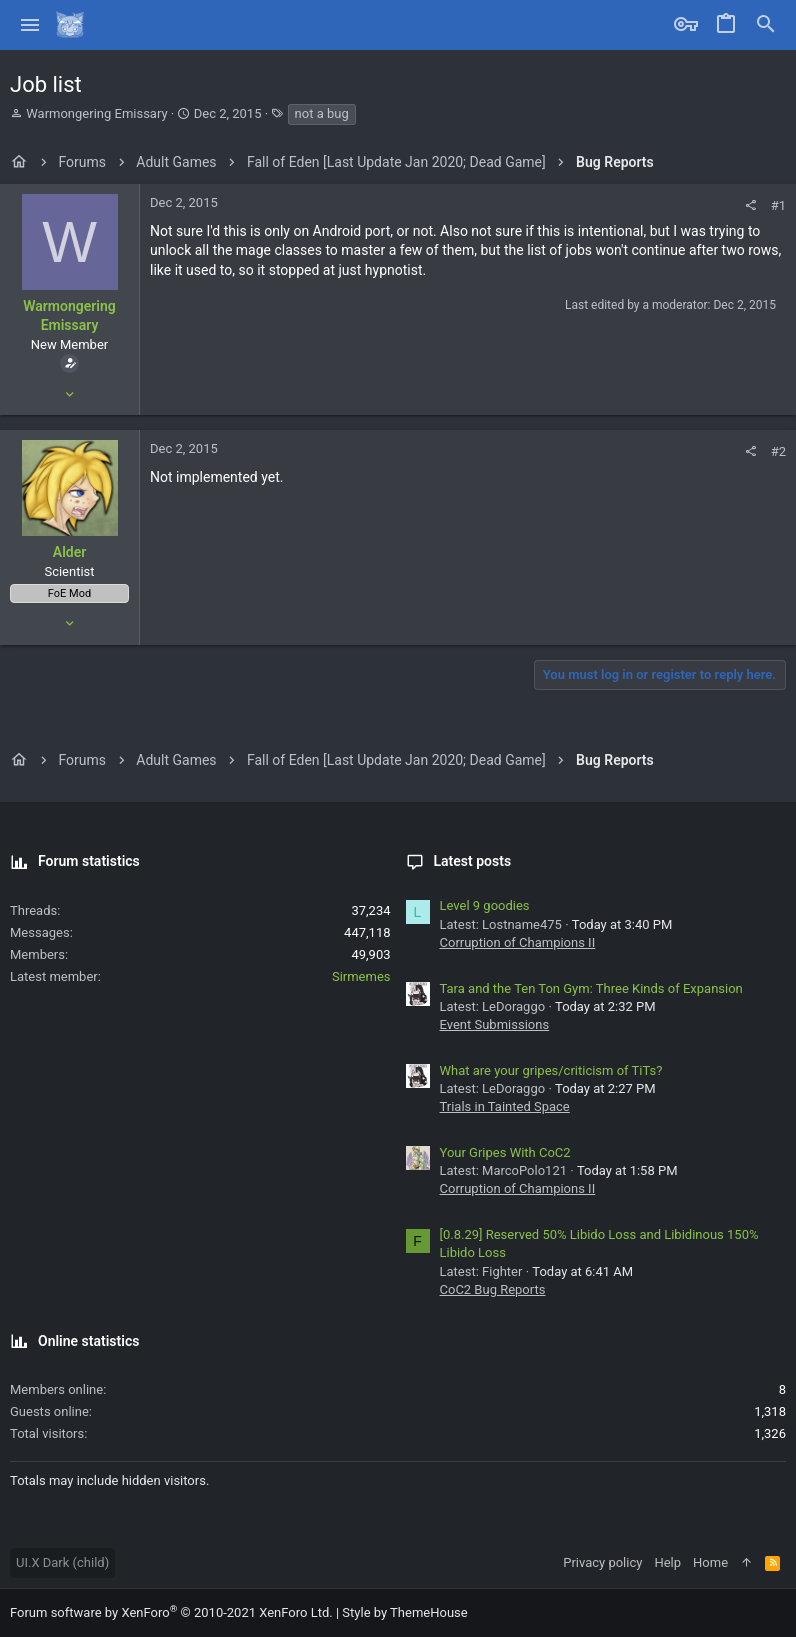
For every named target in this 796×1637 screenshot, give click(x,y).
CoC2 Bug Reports (493, 1289)
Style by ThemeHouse (404, 1612)
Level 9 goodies (485, 905)
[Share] (750, 205)
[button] (30, 25)
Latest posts (473, 861)
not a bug (322, 113)
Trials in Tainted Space (505, 1106)
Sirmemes (361, 976)
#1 (778, 205)
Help (667, 1562)
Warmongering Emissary (96, 113)
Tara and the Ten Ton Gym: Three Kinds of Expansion (591, 988)
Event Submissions (495, 1024)
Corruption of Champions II (518, 942)
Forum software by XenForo (171, 1612)
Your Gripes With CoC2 (505, 1152)
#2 (778, 451)
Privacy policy (602, 1562)
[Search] (766, 25)
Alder (69, 552)
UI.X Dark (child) (62, 1562)
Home (710, 1562)
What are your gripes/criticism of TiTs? (551, 1070)
